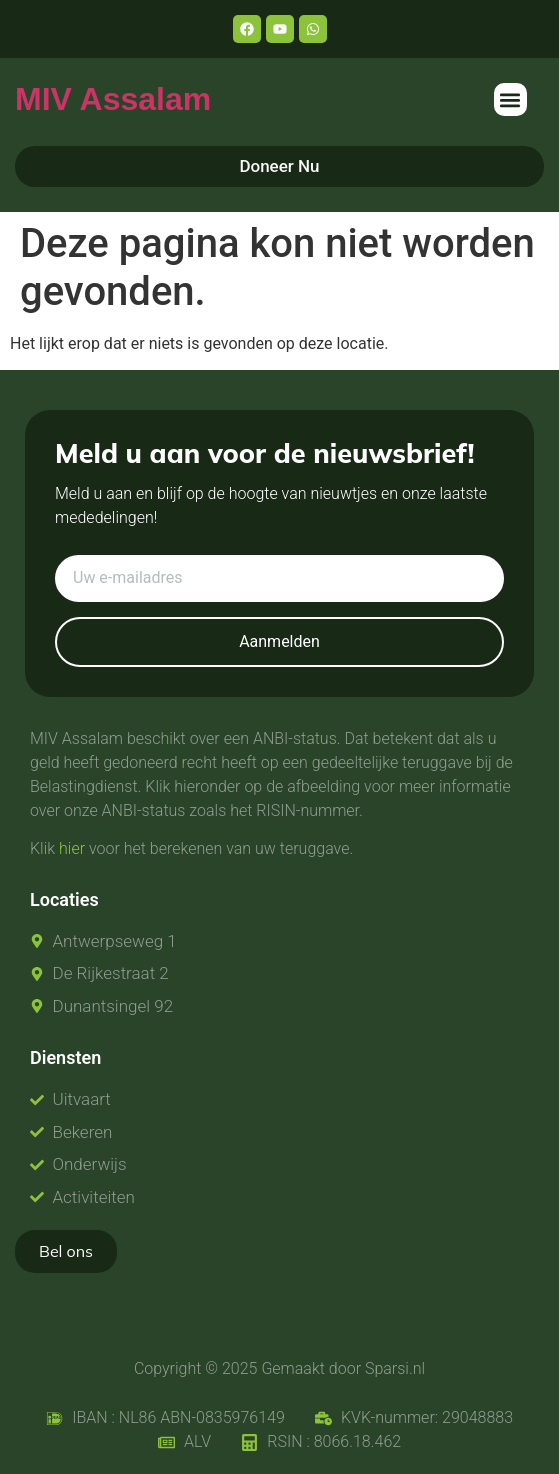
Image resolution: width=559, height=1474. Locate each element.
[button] (510, 99)
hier (72, 848)
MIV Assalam (113, 99)
